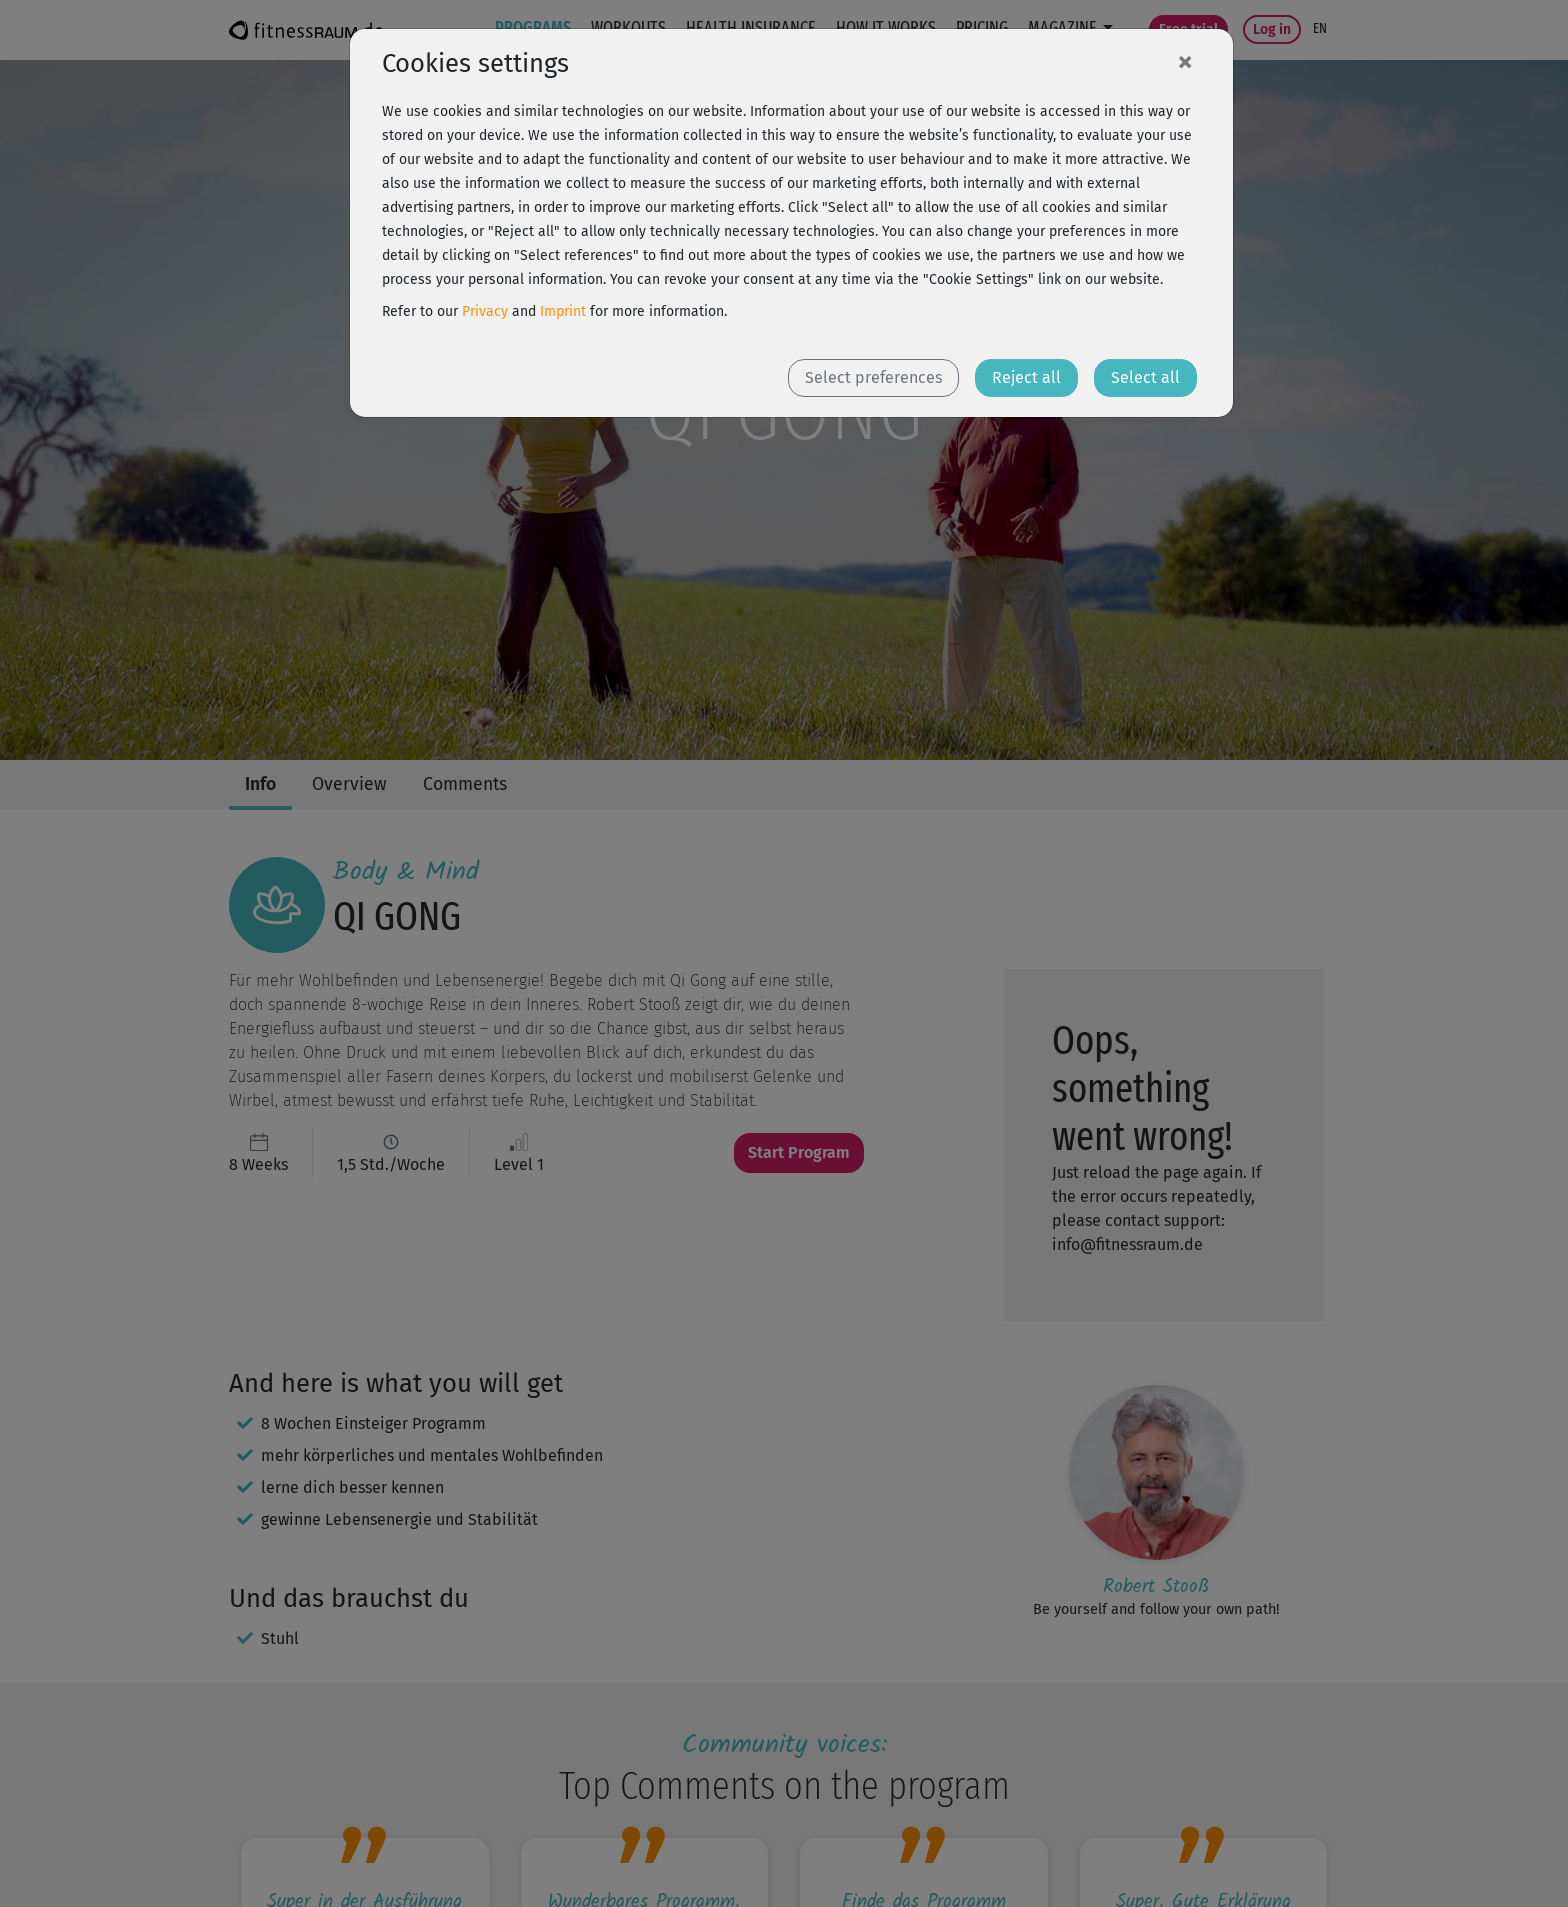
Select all (1145, 377)
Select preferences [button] (873, 377)
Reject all (1026, 377)
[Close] (1185, 61)
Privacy (485, 311)
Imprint (563, 311)
